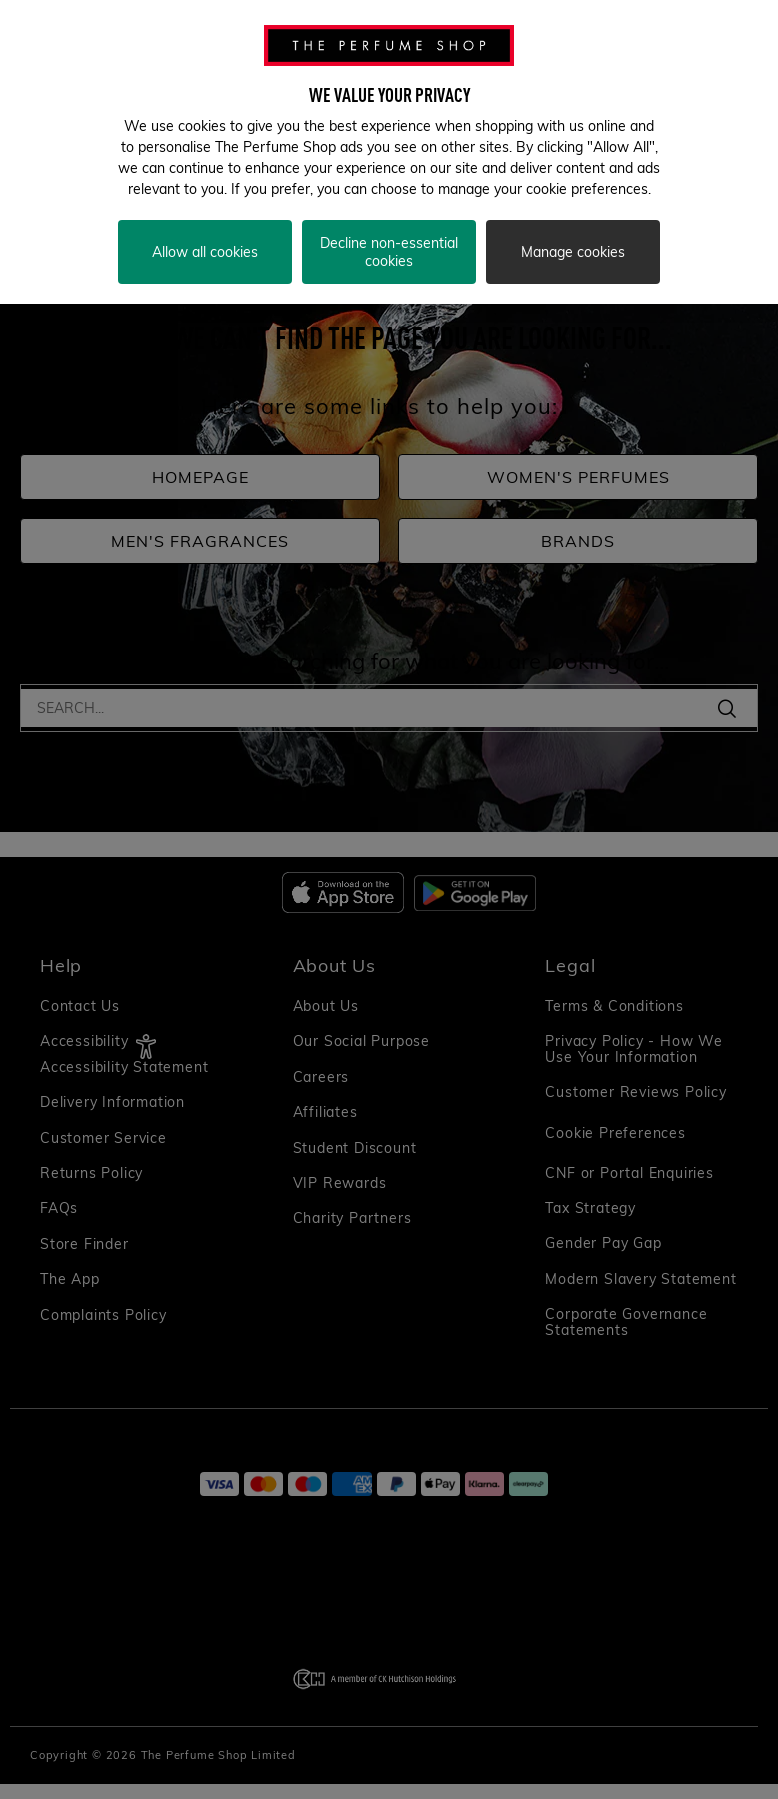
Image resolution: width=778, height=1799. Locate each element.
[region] (389, 152)
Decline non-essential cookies (389, 252)
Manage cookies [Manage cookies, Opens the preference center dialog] (573, 252)
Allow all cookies (205, 252)
